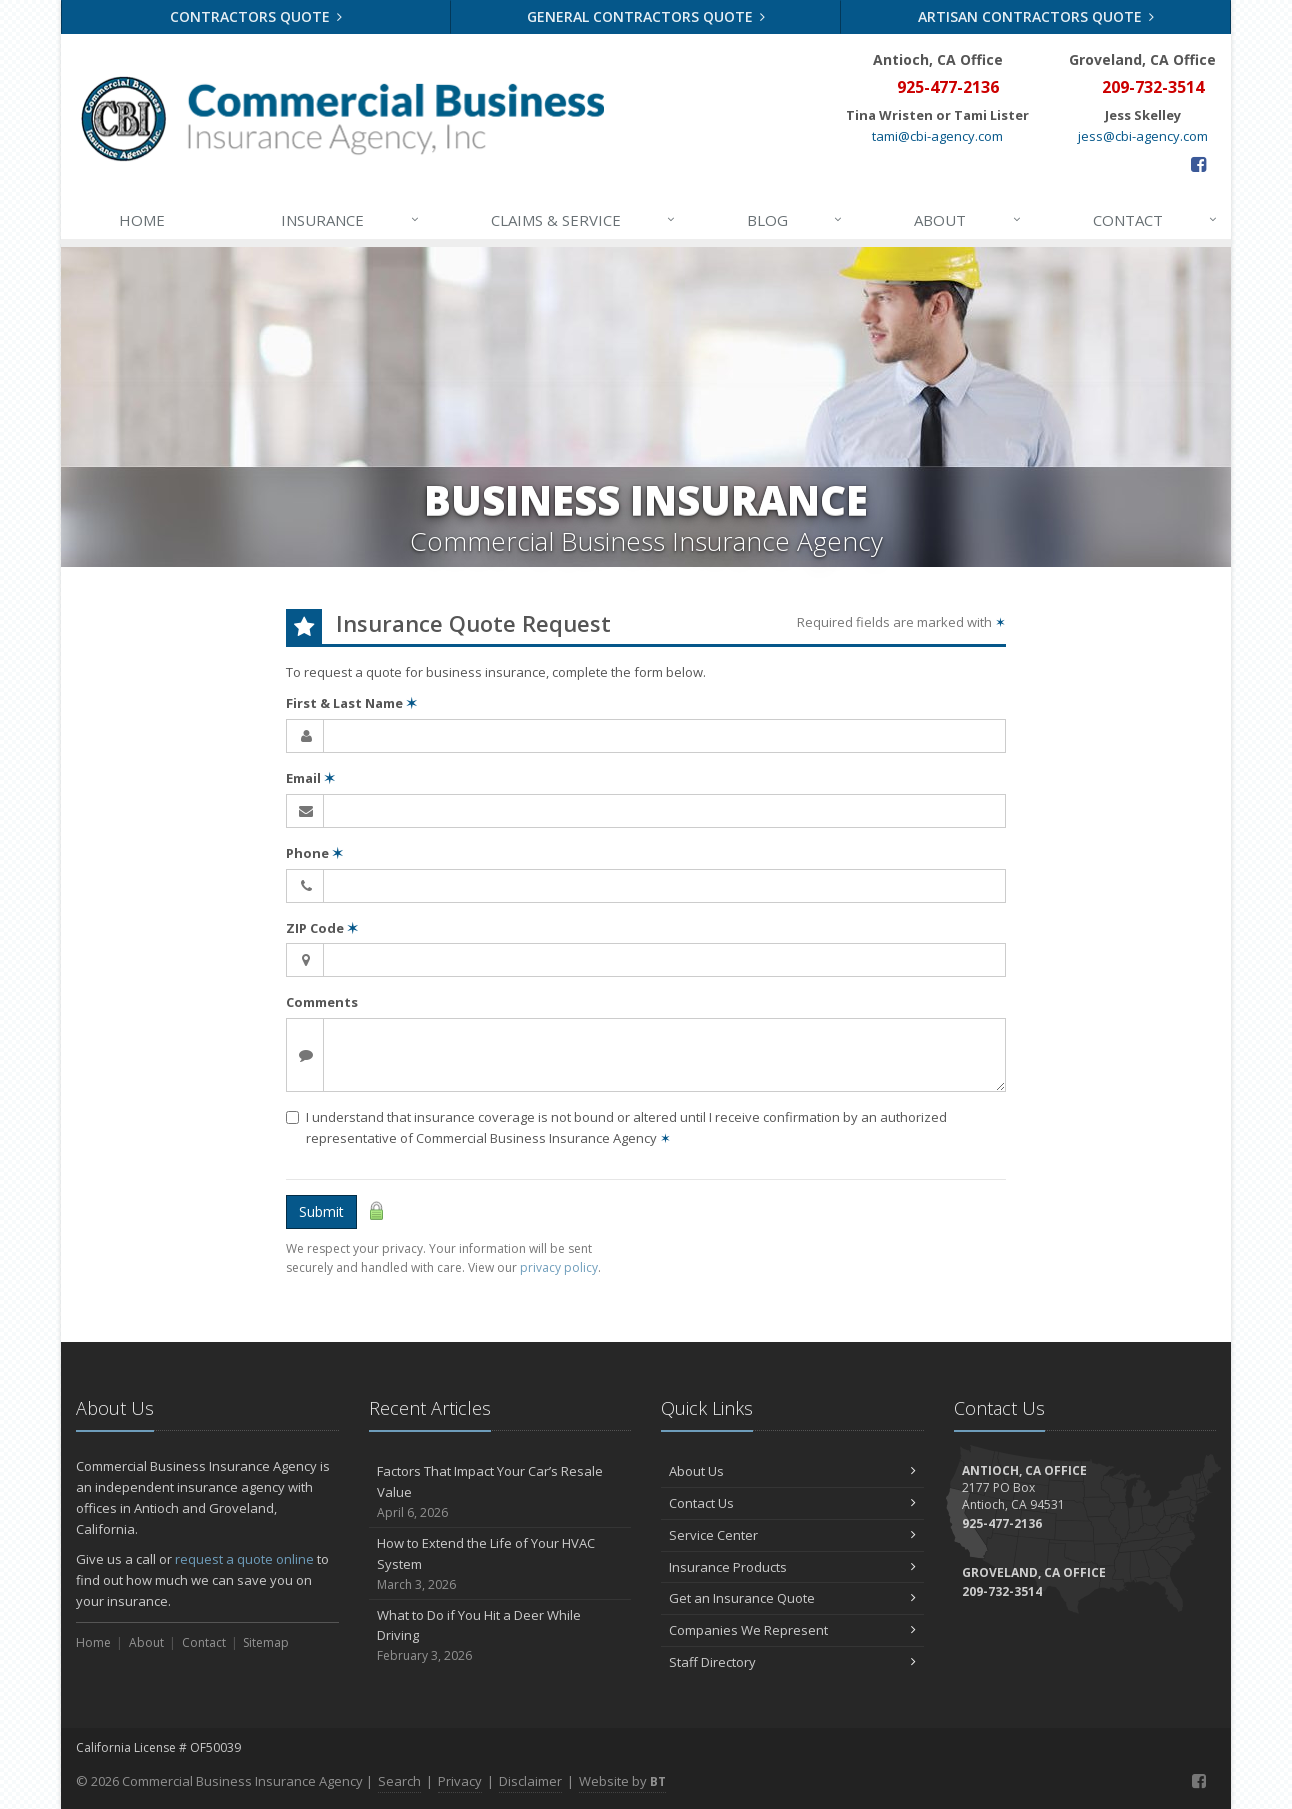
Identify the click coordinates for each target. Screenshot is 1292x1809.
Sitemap (266, 1642)
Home (142, 220)
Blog (795, 220)
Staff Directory (792, 1662)
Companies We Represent (792, 1630)
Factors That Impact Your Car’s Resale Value (500, 1492)
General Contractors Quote (646, 16)
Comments (322, 1002)
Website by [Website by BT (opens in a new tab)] (622, 1781)
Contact (1156, 220)
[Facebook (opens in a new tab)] (1198, 164)
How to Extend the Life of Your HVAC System (500, 1564)
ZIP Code (322, 928)
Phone (314, 853)
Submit (321, 1211)
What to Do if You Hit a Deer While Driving (500, 1636)
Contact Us (792, 1503)
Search (399, 1781)
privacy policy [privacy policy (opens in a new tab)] (559, 1267)
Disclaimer (530, 1781)
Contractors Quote (256, 16)
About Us (792, 1471)
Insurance (350, 220)
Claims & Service (584, 220)
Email (310, 778)
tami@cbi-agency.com (937, 136)
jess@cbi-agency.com (1143, 136)
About (968, 220)
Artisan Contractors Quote (1036, 16)
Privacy (460, 1781)
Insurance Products (792, 1567)
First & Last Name (351, 703)
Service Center (792, 1535)
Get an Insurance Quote (792, 1598)
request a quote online (244, 1559)
